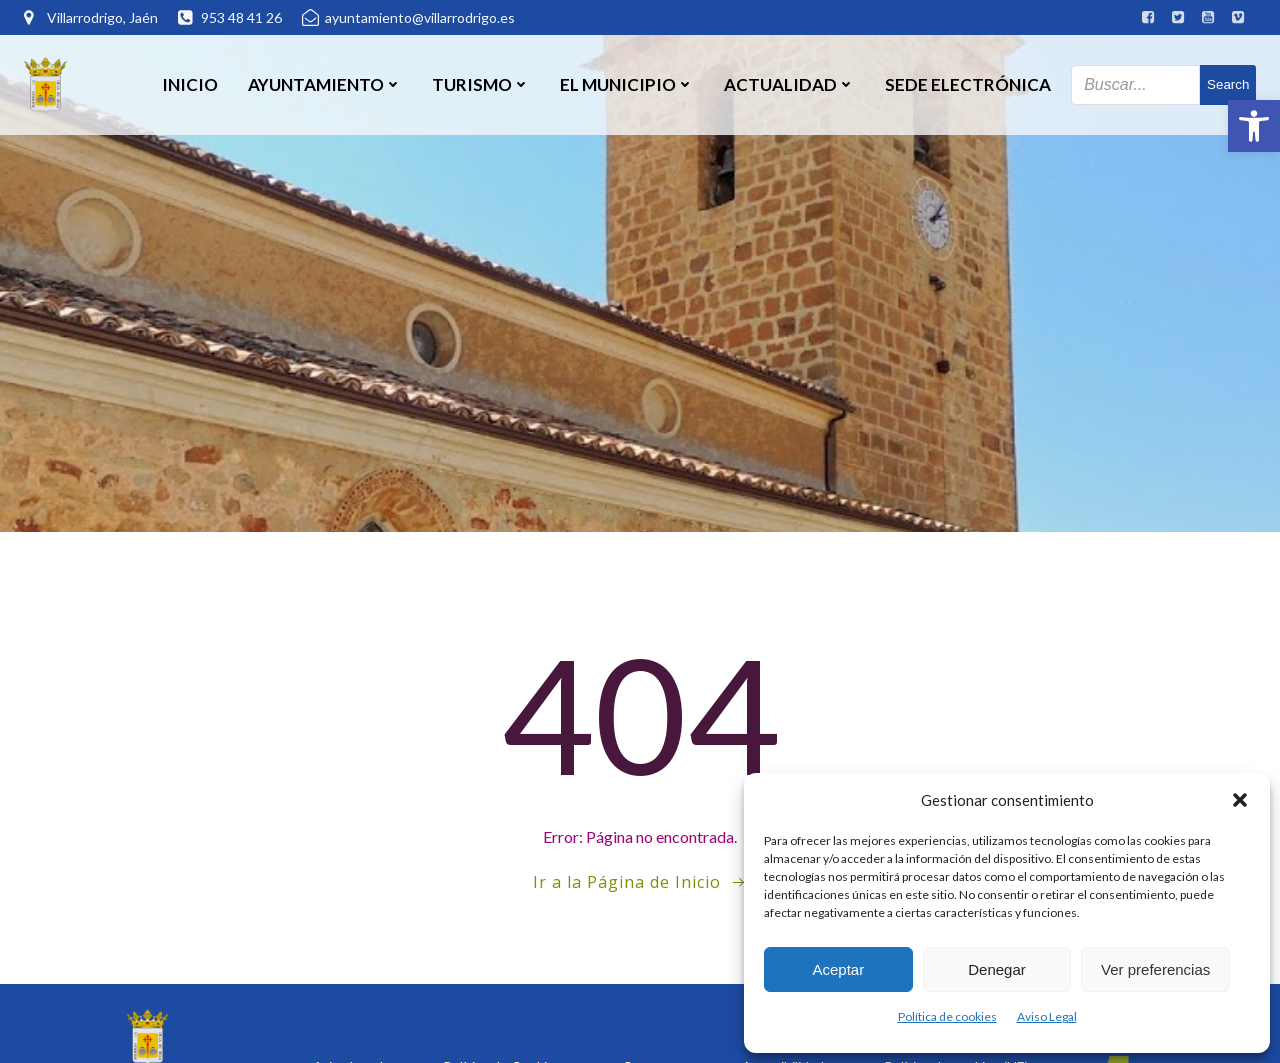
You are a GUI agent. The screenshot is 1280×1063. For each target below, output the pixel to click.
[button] (1254, 126)
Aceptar (838, 969)
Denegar (997, 969)
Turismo (481, 84)
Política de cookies (947, 1016)
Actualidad (789, 84)
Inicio (190, 84)
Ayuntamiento (325, 84)
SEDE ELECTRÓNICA (968, 84)
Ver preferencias (1155, 969)
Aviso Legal (1047, 1016)
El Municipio (627, 84)
